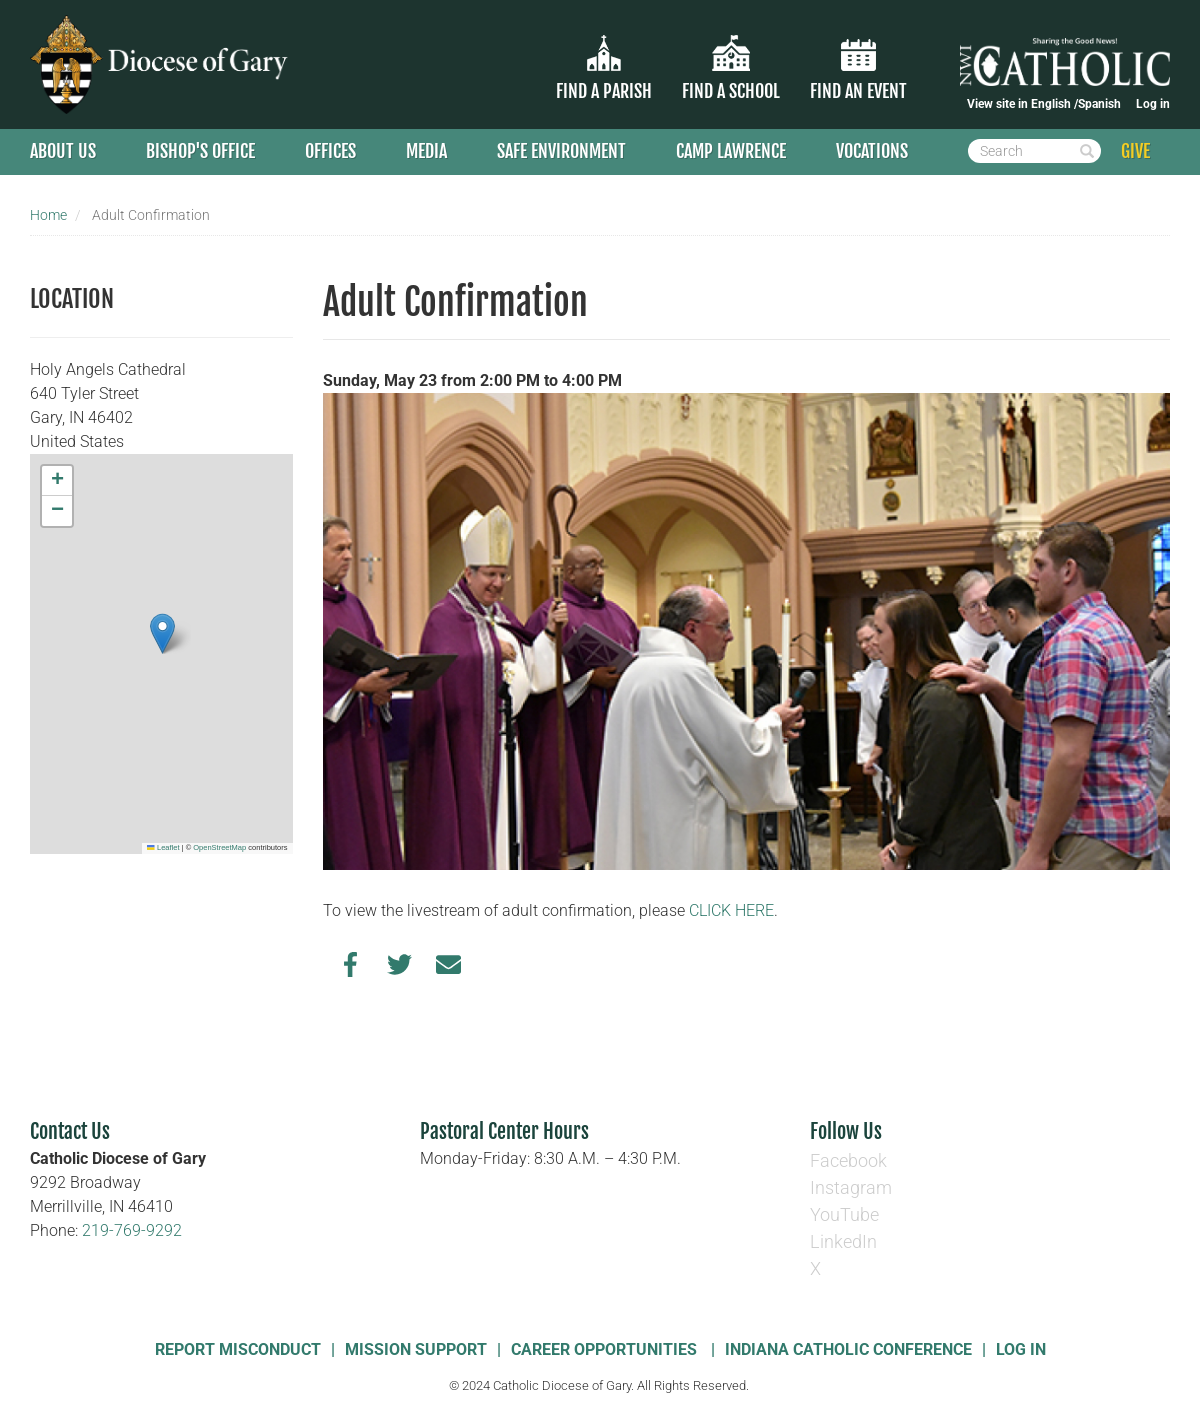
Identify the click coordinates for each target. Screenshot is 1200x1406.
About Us (63, 151)
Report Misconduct (238, 1349)
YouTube (844, 1214)
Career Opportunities (606, 1349)
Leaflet (163, 847)
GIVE (1135, 151)
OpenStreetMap (219, 847)
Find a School (731, 91)
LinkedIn (843, 1241)
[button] (162, 633)
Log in (1153, 104)
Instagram (851, 1187)
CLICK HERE (731, 910)
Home (48, 215)
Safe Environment (561, 151)
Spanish (1099, 104)
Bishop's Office (200, 151)
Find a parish (604, 91)
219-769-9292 (132, 1230)
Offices (330, 151)
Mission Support (416, 1349)
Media (426, 151)
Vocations (872, 151)
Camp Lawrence (731, 151)
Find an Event (858, 91)
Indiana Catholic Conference (848, 1349)
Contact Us (70, 1131)
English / (1054, 104)
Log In (1021, 1349)
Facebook (848, 1160)
